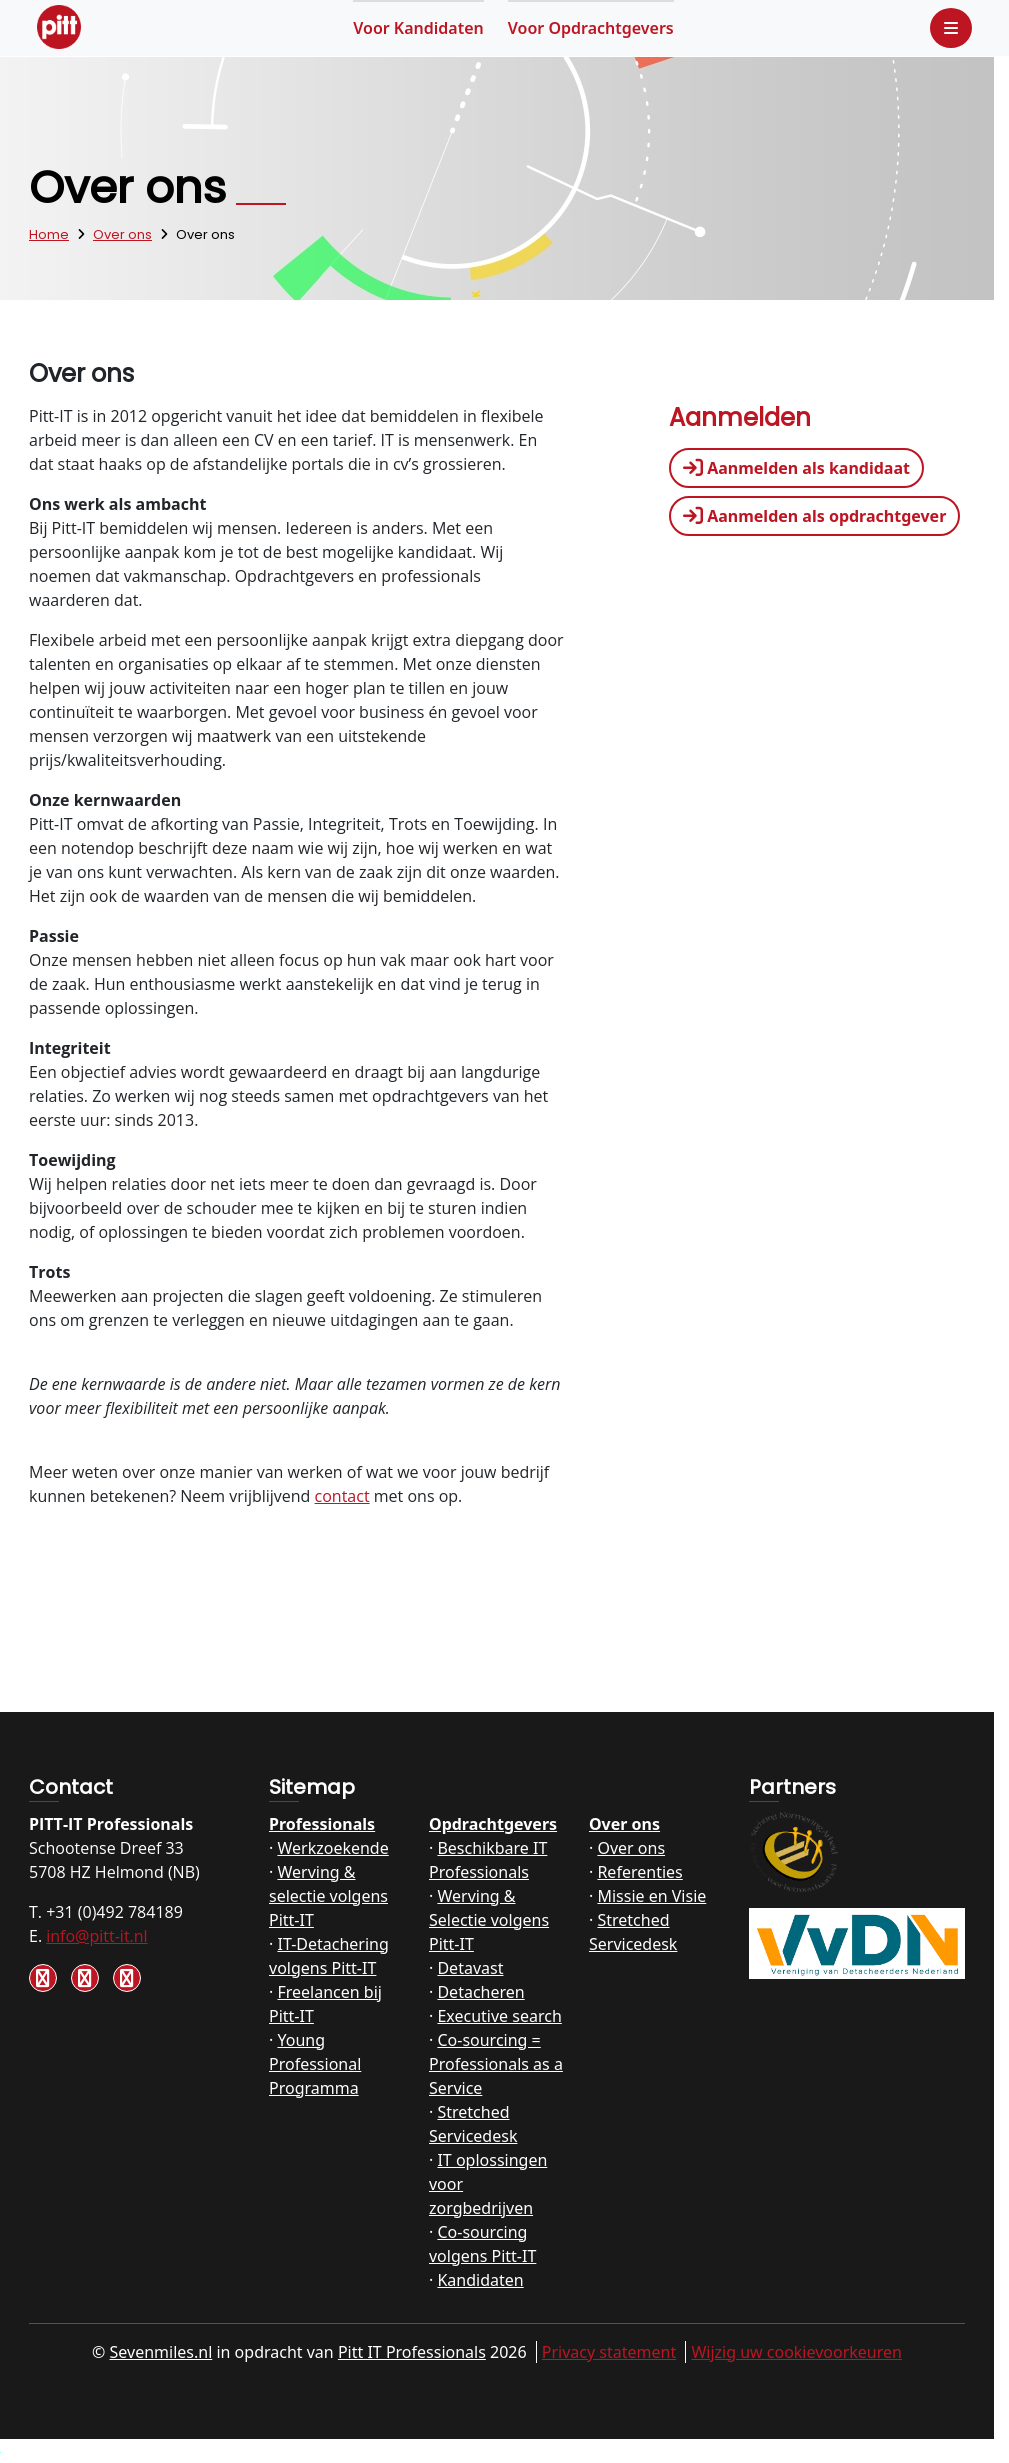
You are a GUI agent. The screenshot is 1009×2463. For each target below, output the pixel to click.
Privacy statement (609, 2352)
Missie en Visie (651, 1896)
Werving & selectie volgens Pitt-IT (328, 1896)
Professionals (322, 1824)
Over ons (122, 234)
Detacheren (480, 1992)
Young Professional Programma (315, 2064)
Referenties (639, 1872)
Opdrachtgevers (591, 28)
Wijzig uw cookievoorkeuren (796, 2352)
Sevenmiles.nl (161, 2352)
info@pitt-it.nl (96, 1936)
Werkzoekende (332, 1848)
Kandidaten (418, 28)
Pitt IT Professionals (412, 2352)
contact (342, 1496)
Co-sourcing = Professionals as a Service (496, 2064)
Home (49, 234)
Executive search (499, 2016)
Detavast (470, 1968)
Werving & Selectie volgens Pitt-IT (489, 1920)
